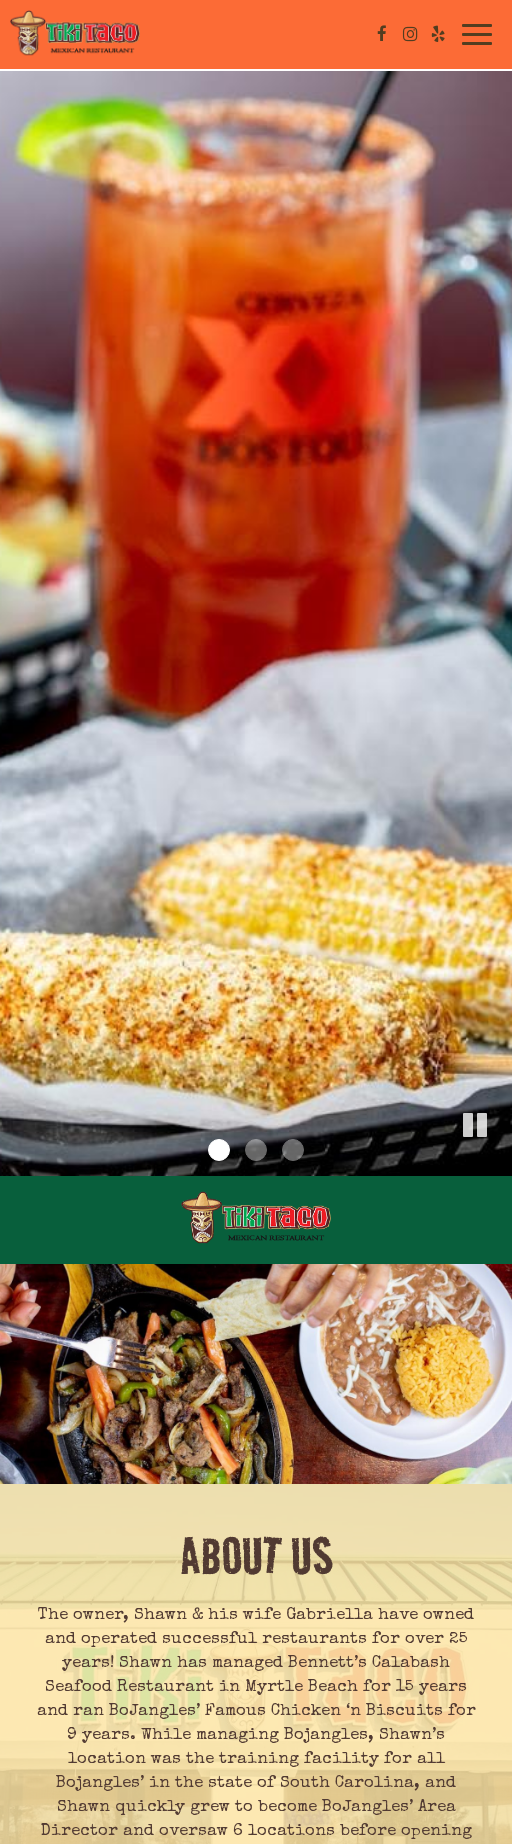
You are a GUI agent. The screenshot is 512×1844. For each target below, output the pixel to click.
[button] (497, 1161)
